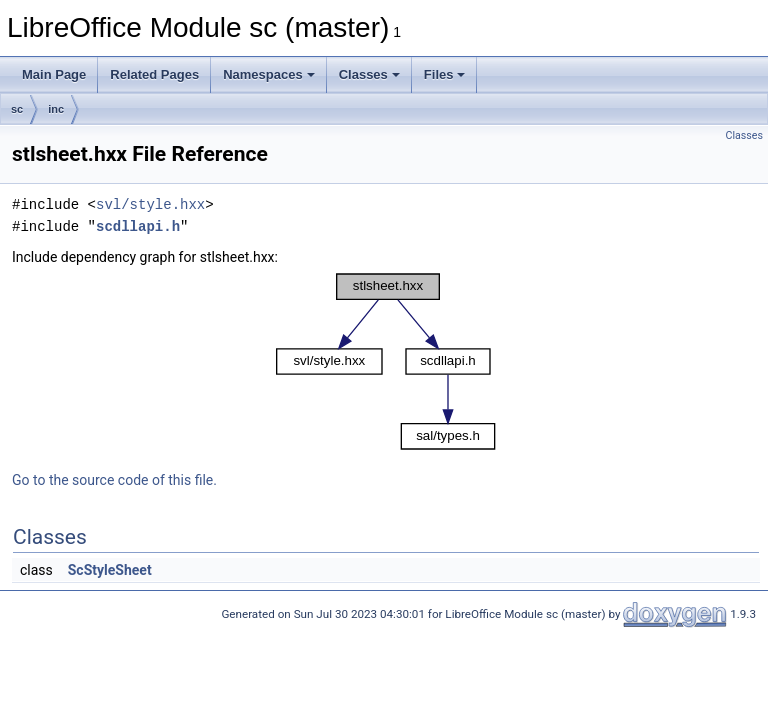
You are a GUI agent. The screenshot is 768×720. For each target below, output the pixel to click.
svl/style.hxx (150, 204)
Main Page (54, 74)
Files (445, 74)
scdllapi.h (138, 226)
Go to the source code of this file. (114, 480)
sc (17, 109)
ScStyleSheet (110, 570)
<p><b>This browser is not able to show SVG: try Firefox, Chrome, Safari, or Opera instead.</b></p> (386, 361)
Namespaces (269, 74)
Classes (369, 74)
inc (56, 109)
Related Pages (154, 74)
